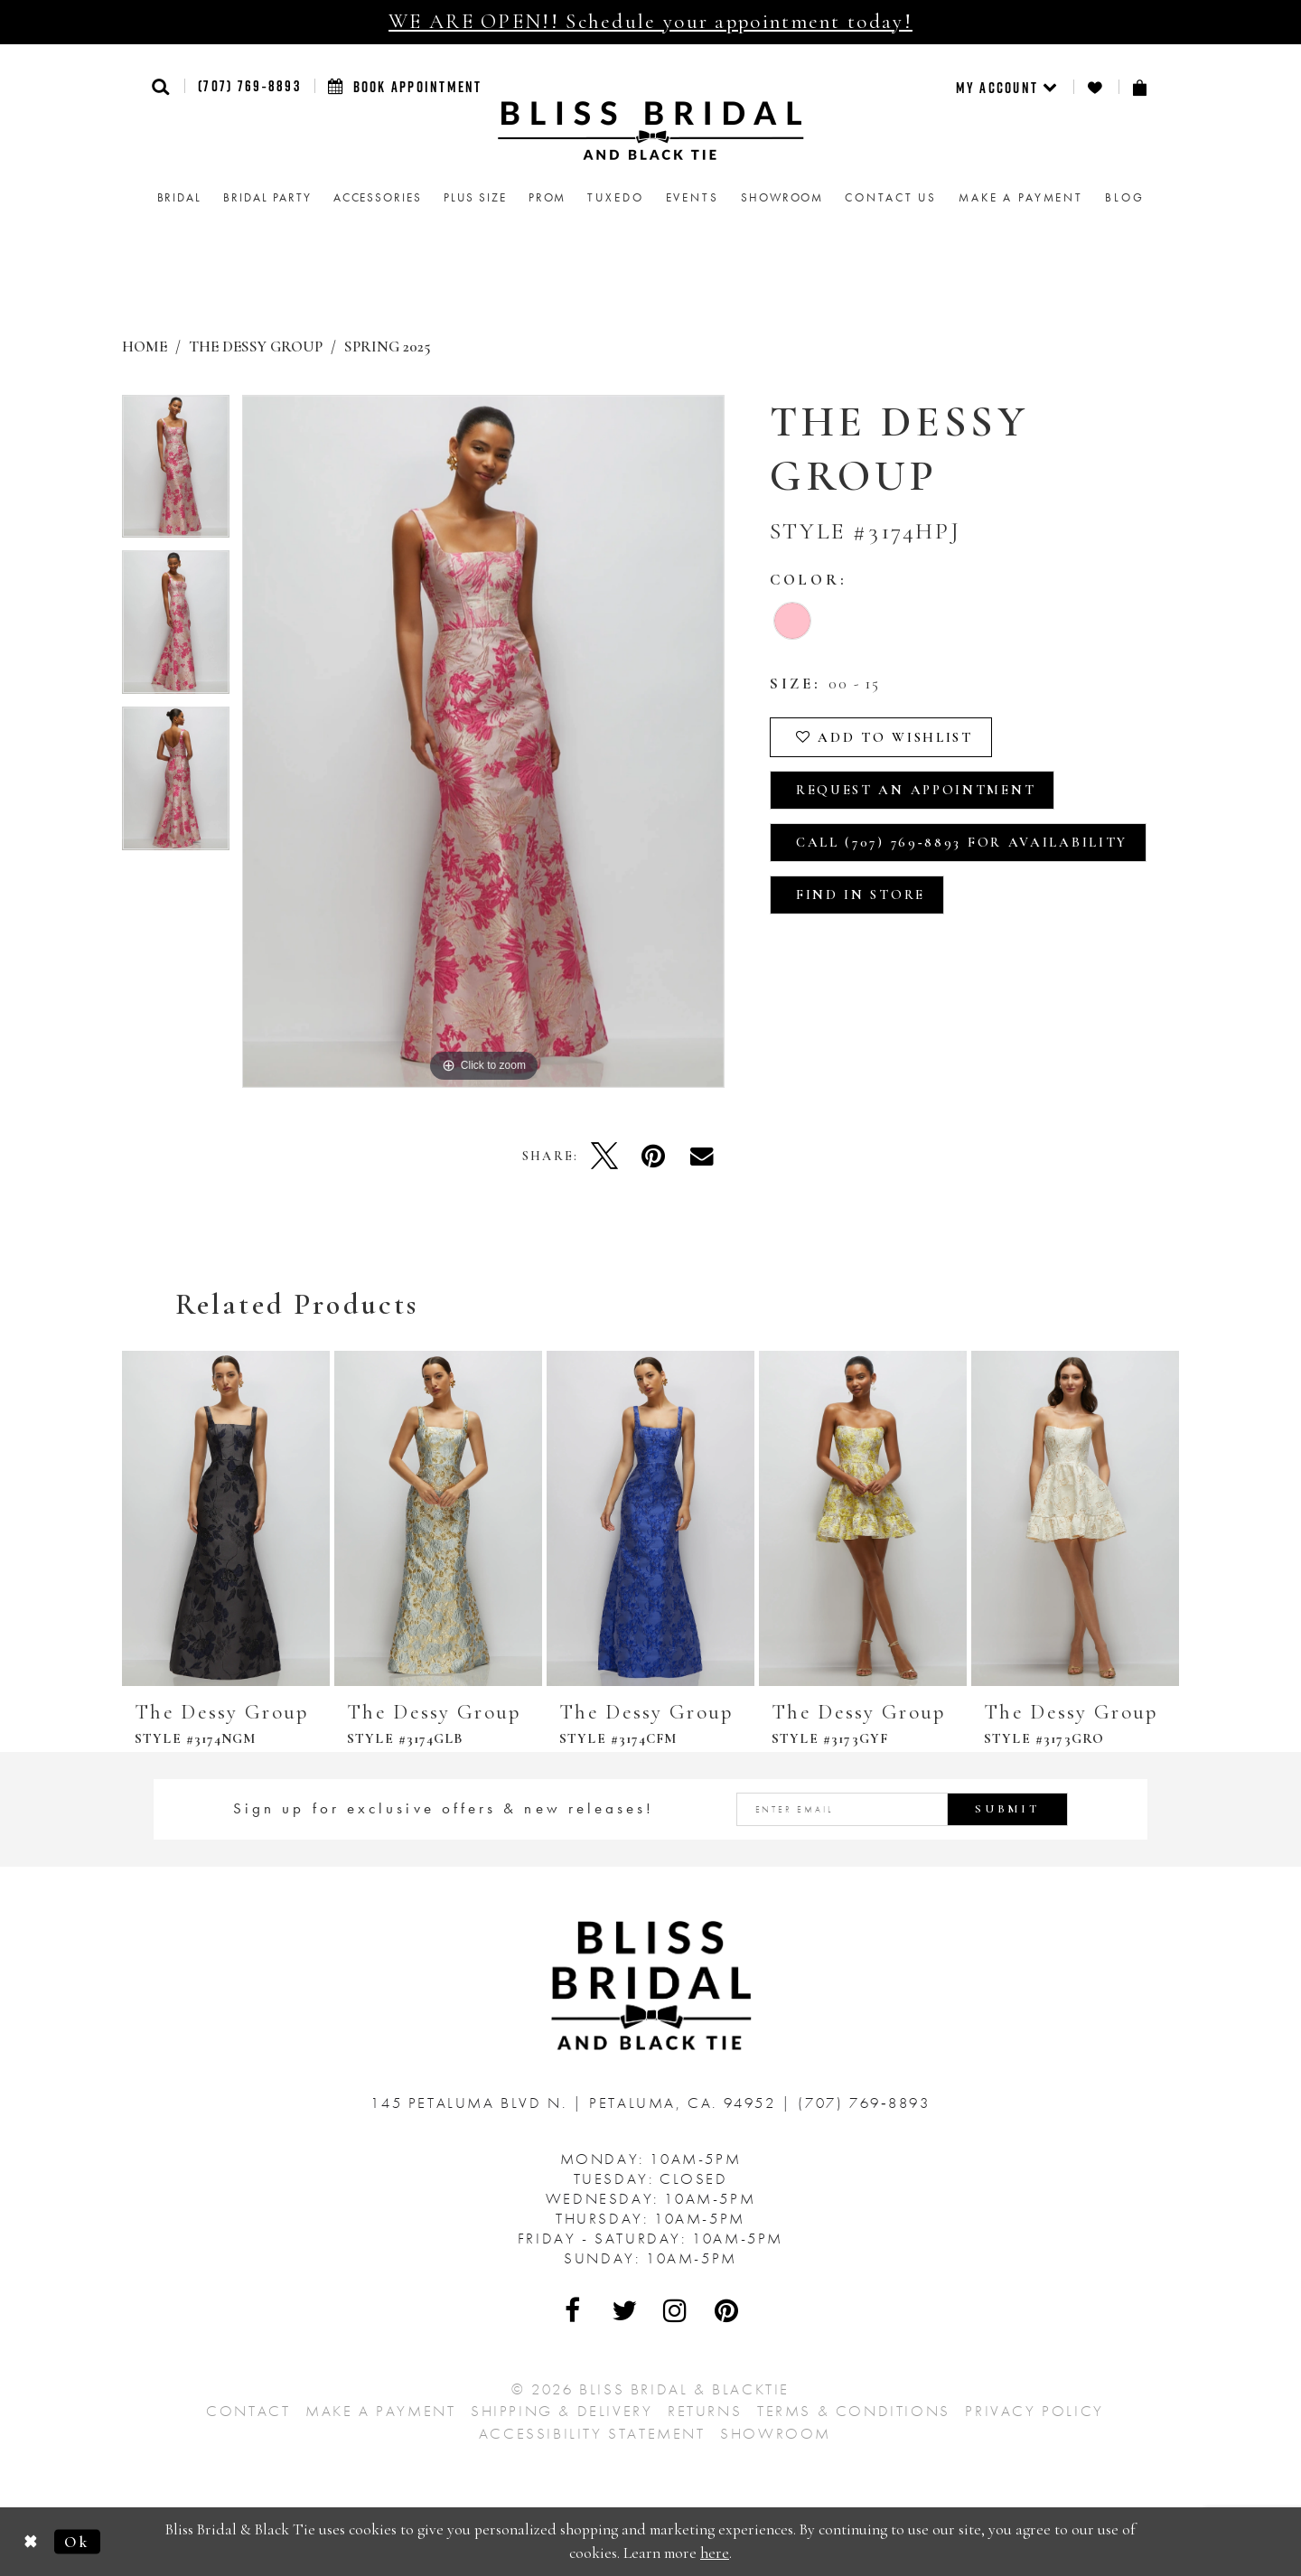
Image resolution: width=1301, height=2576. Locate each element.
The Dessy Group (256, 346)
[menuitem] (1007, 87)
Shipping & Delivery (561, 2411)
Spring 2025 (387, 346)
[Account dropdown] (1007, 87)
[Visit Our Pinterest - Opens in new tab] (727, 2310)
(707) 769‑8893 (249, 86)
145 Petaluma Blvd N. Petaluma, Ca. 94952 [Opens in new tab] (576, 2102)
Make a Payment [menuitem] (1021, 197)
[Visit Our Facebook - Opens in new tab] (573, 2310)
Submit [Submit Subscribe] (1007, 1809)
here (714, 2552)
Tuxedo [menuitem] (615, 197)
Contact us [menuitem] (891, 197)
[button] (161, 86)
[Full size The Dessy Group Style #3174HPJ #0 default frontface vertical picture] (483, 741)
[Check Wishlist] (1095, 87)
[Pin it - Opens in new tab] (653, 1155)
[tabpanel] (175, 473)
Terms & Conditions (853, 2411)
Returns (705, 2411)
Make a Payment (380, 2411)
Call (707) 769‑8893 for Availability (962, 842)
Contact (248, 2411)
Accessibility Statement (592, 2433)
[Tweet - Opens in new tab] (604, 1155)
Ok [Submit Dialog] (76, 2541)
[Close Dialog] (31, 2541)
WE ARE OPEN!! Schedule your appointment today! (650, 21)
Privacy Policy (1034, 2411)
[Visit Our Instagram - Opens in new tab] (675, 2310)
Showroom (775, 2433)
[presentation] (226, 1518)
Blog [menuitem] (1124, 197)
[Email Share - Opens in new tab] (702, 1155)
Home (144, 346)
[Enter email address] (902, 1809)
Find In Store (860, 894)
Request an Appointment (915, 790)
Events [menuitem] (692, 197)
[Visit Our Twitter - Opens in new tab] (625, 2310)
